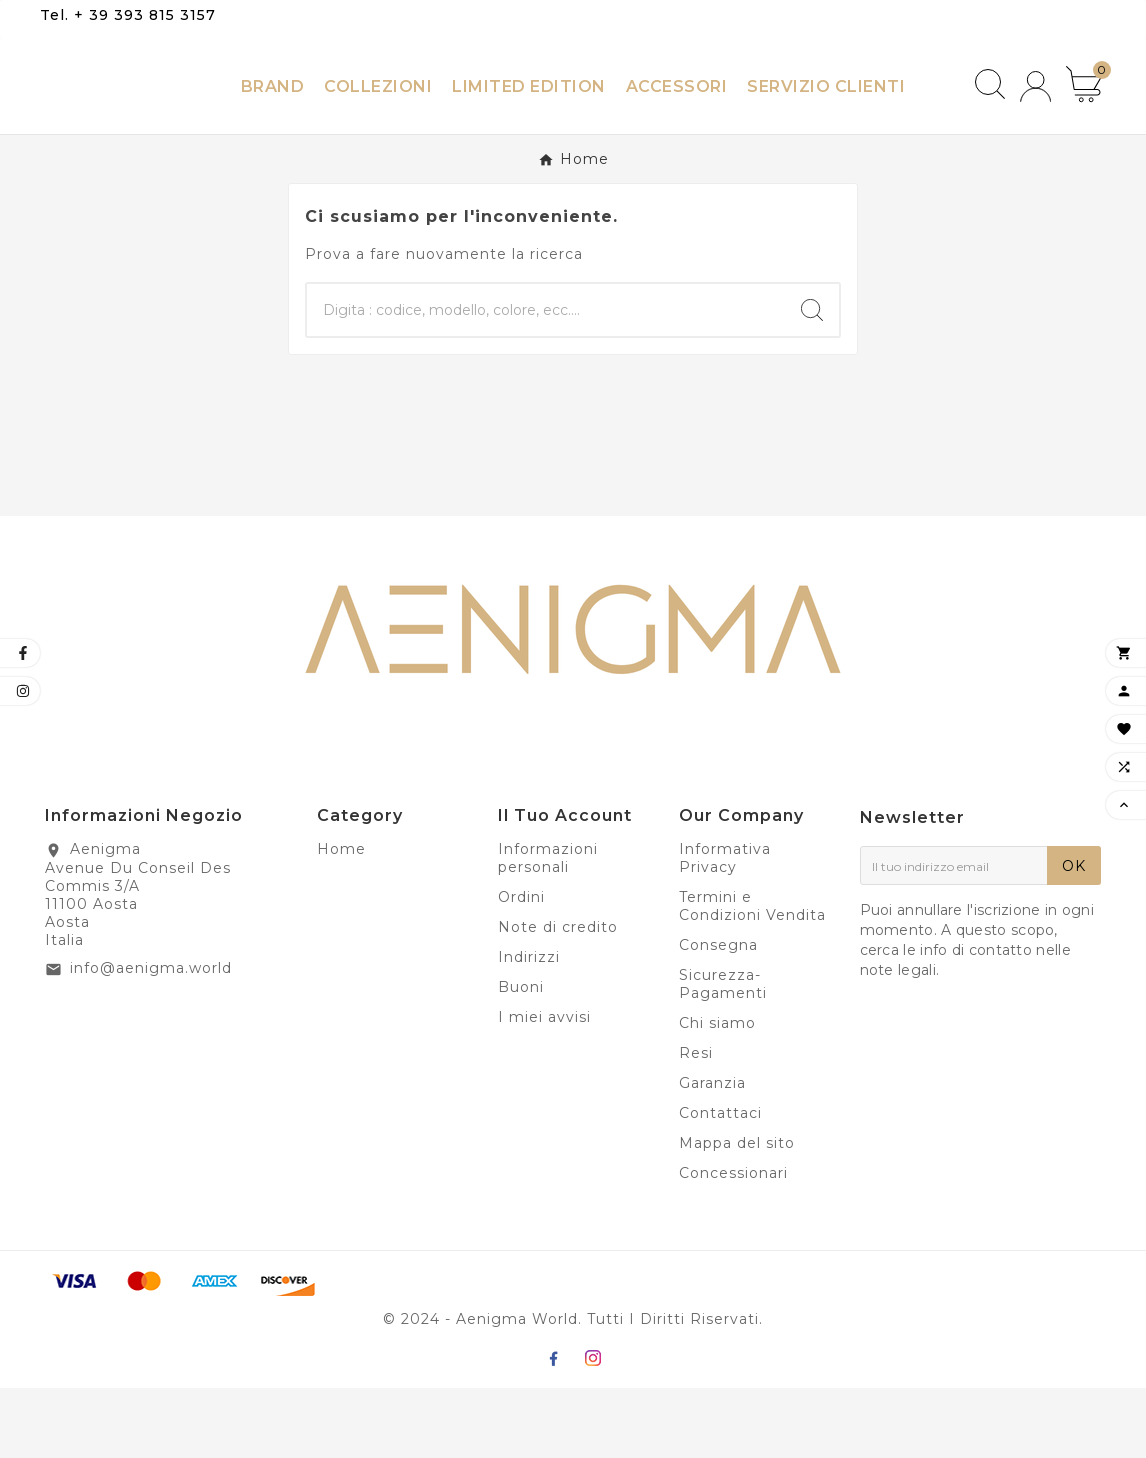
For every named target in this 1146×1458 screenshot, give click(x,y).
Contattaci (720, 1183)
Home (341, 919)
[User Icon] (1035, 121)
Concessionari (733, 1243)
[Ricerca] (546, 380)
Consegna (718, 1015)
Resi (696, 1123)
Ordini (521, 967)
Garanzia (712, 1153)
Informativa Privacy (725, 928)
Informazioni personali (548, 928)
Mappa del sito (737, 1213)
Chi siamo (717, 1093)
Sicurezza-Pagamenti (723, 1054)
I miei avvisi (544, 1087)
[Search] (812, 380)
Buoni (521, 1057)
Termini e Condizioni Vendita (752, 976)
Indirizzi (529, 1027)
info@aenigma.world (151, 1038)
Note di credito (558, 997)
